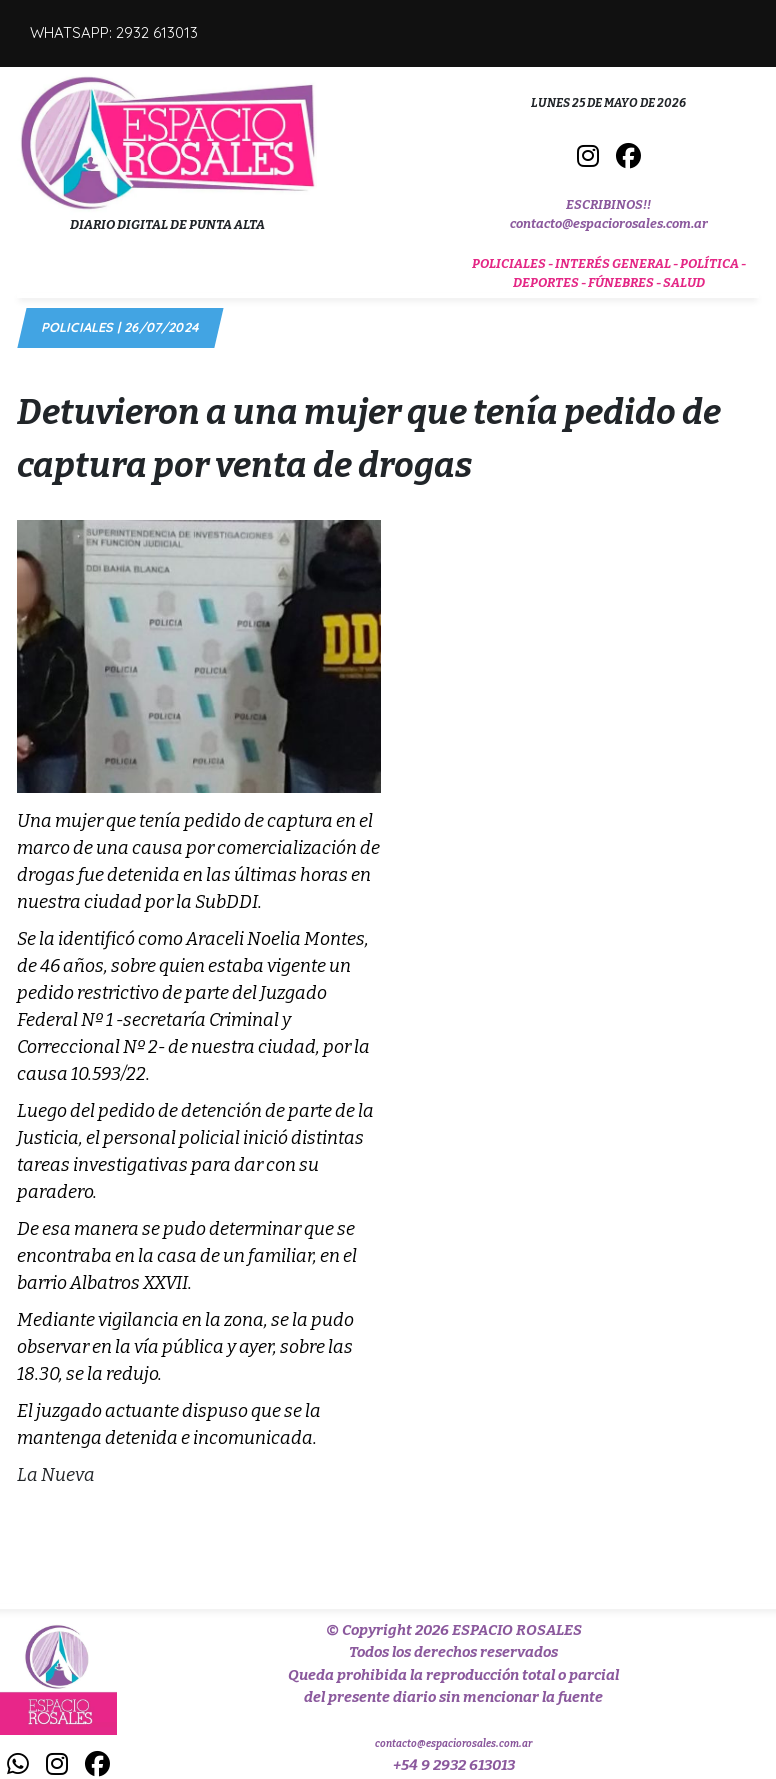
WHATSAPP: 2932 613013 (114, 32)
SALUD (684, 282)
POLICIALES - (513, 263)
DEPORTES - (550, 282)
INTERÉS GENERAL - (617, 263)
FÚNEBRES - (625, 282)
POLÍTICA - (713, 263)
